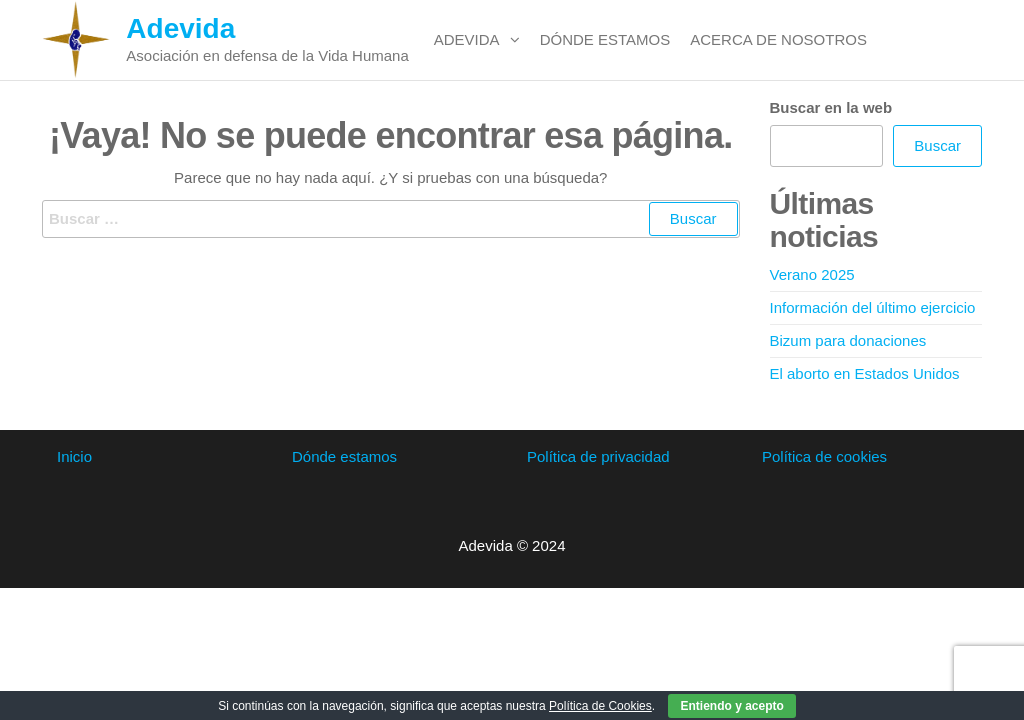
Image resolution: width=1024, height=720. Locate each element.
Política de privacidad (598, 456)
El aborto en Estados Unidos (865, 373)
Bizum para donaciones (848, 340)
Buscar (937, 145)
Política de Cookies (600, 706)
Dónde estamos (605, 39)
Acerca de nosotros (778, 39)
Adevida (180, 28)
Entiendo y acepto (731, 706)
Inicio (74, 456)
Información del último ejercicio (873, 307)
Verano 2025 (812, 274)
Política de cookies (824, 456)
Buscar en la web (831, 107)
